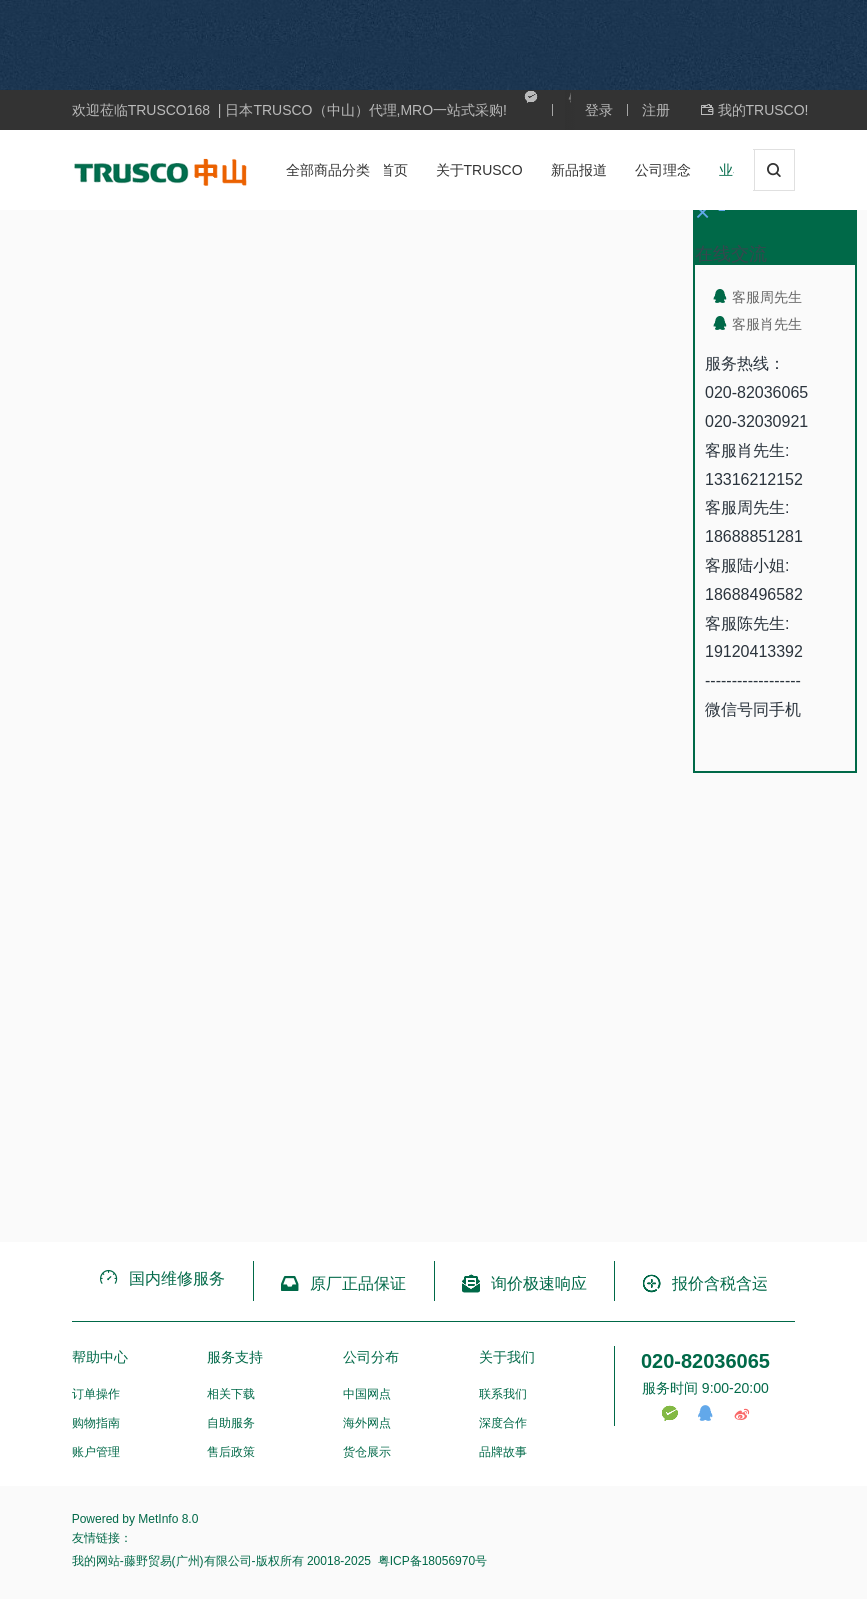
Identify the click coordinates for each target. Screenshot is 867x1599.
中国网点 (367, 1394)
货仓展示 (367, 1452)
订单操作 (96, 1394)
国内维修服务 (161, 1278)
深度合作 (503, 1423)
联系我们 (503, 1394)
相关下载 (231, 1394)
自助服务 (231, 1423)
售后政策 (231, 1452)
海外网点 (367, 1423)
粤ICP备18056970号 (430, 1561)
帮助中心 (100, 1357)
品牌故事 (503, 1452)
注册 (656, 110)
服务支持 (235, 1357)
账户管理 (96, 1452)
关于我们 (507, 1357)
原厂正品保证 (342, 1283)
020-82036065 (705, 1361)
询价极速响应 (523, 1283)
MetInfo (158, 1519)
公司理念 (663, 170)
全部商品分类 (328, 170)
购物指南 (96, 1423)
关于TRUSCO (479, 170)
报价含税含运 (704, 1283)
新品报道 (579, 170)
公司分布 (371, 1357)
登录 (599, 110)
